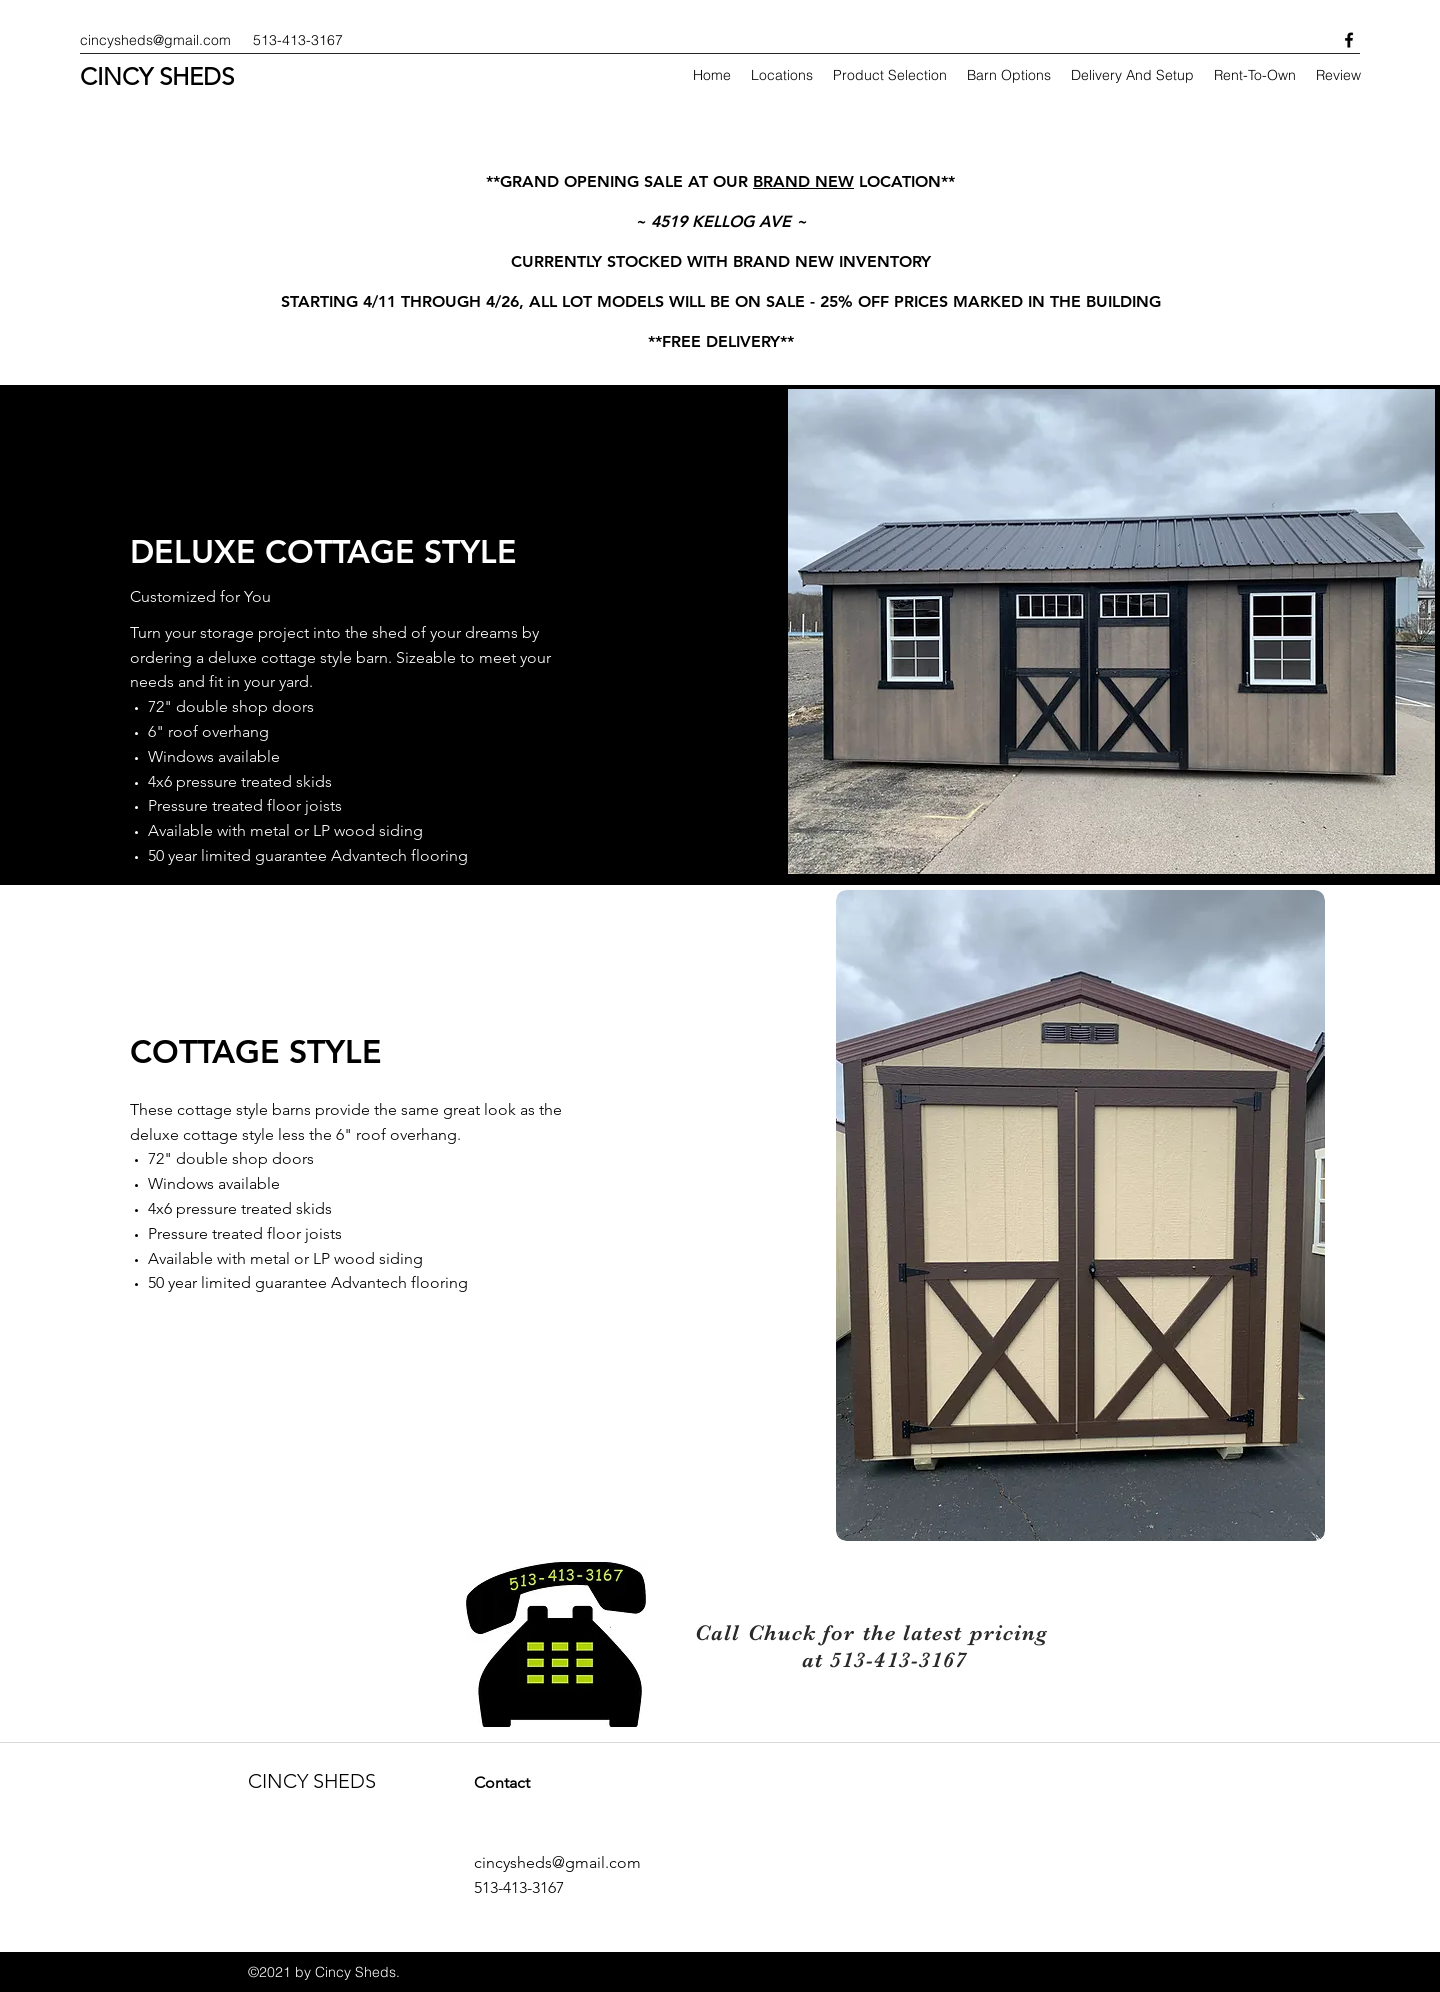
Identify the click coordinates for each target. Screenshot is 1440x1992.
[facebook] (1349, 40)
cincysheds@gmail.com (155, 40)
